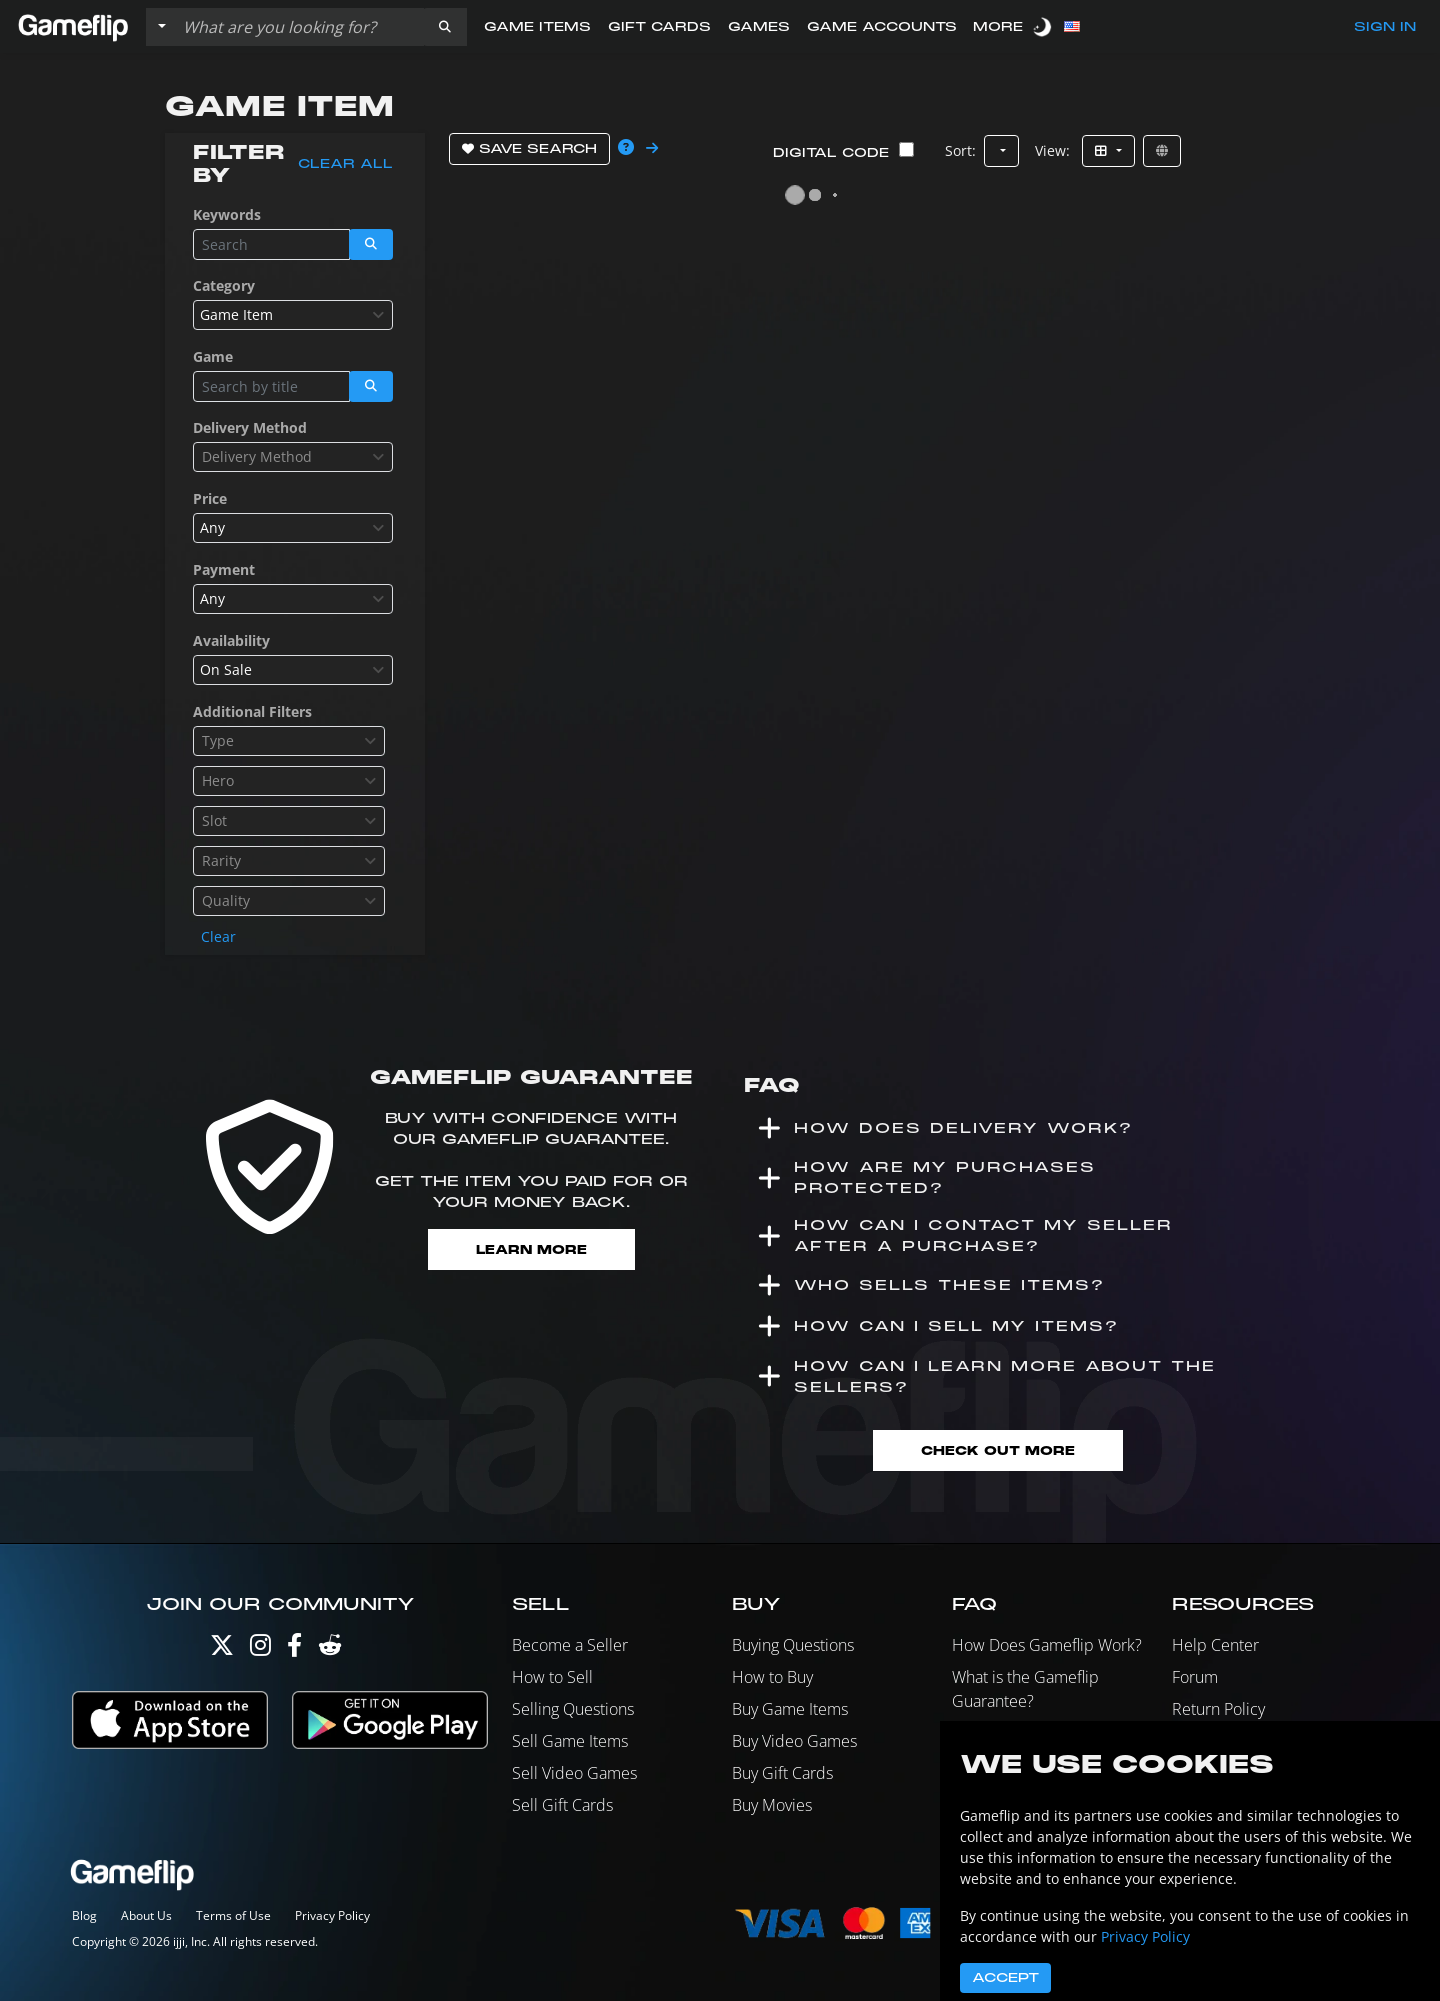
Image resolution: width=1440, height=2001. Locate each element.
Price (210, 498)
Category (224, 285)
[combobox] (293, 315)
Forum (1195, 1677)
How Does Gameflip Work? (1047, 1645)
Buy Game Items (790, 1709)
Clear (218, 936)
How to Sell (552, 1677)
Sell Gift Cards (562, 1805)
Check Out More (998, 1450)
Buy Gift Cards (782, 1773)
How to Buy (772, 1677)
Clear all (345, 164)
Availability (231, 640)
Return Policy (1218, 1709)
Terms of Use (233, 1915)
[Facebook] (294, 1649)
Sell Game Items (570, 1741)
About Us (146, 1915)
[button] (445, 27)
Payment (224, 569)
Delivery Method (250, 427)
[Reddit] (330, 1649)
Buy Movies (772, 1805)
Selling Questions (573, 1709)
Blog (84, 1915)
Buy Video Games (794, 1741)
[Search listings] (299, 27)
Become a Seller (570, 1645)
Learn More (531, 1249)
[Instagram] (260, 1649)
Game (213, 356)
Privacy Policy (332, 1915)
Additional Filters (252, 711)
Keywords (227, 214)
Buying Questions (793, 1645)
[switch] (1044, 26)
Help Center (1215, 1645)
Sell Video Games (574, 1773)
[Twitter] (222, 1649)
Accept (1005, 1978)
